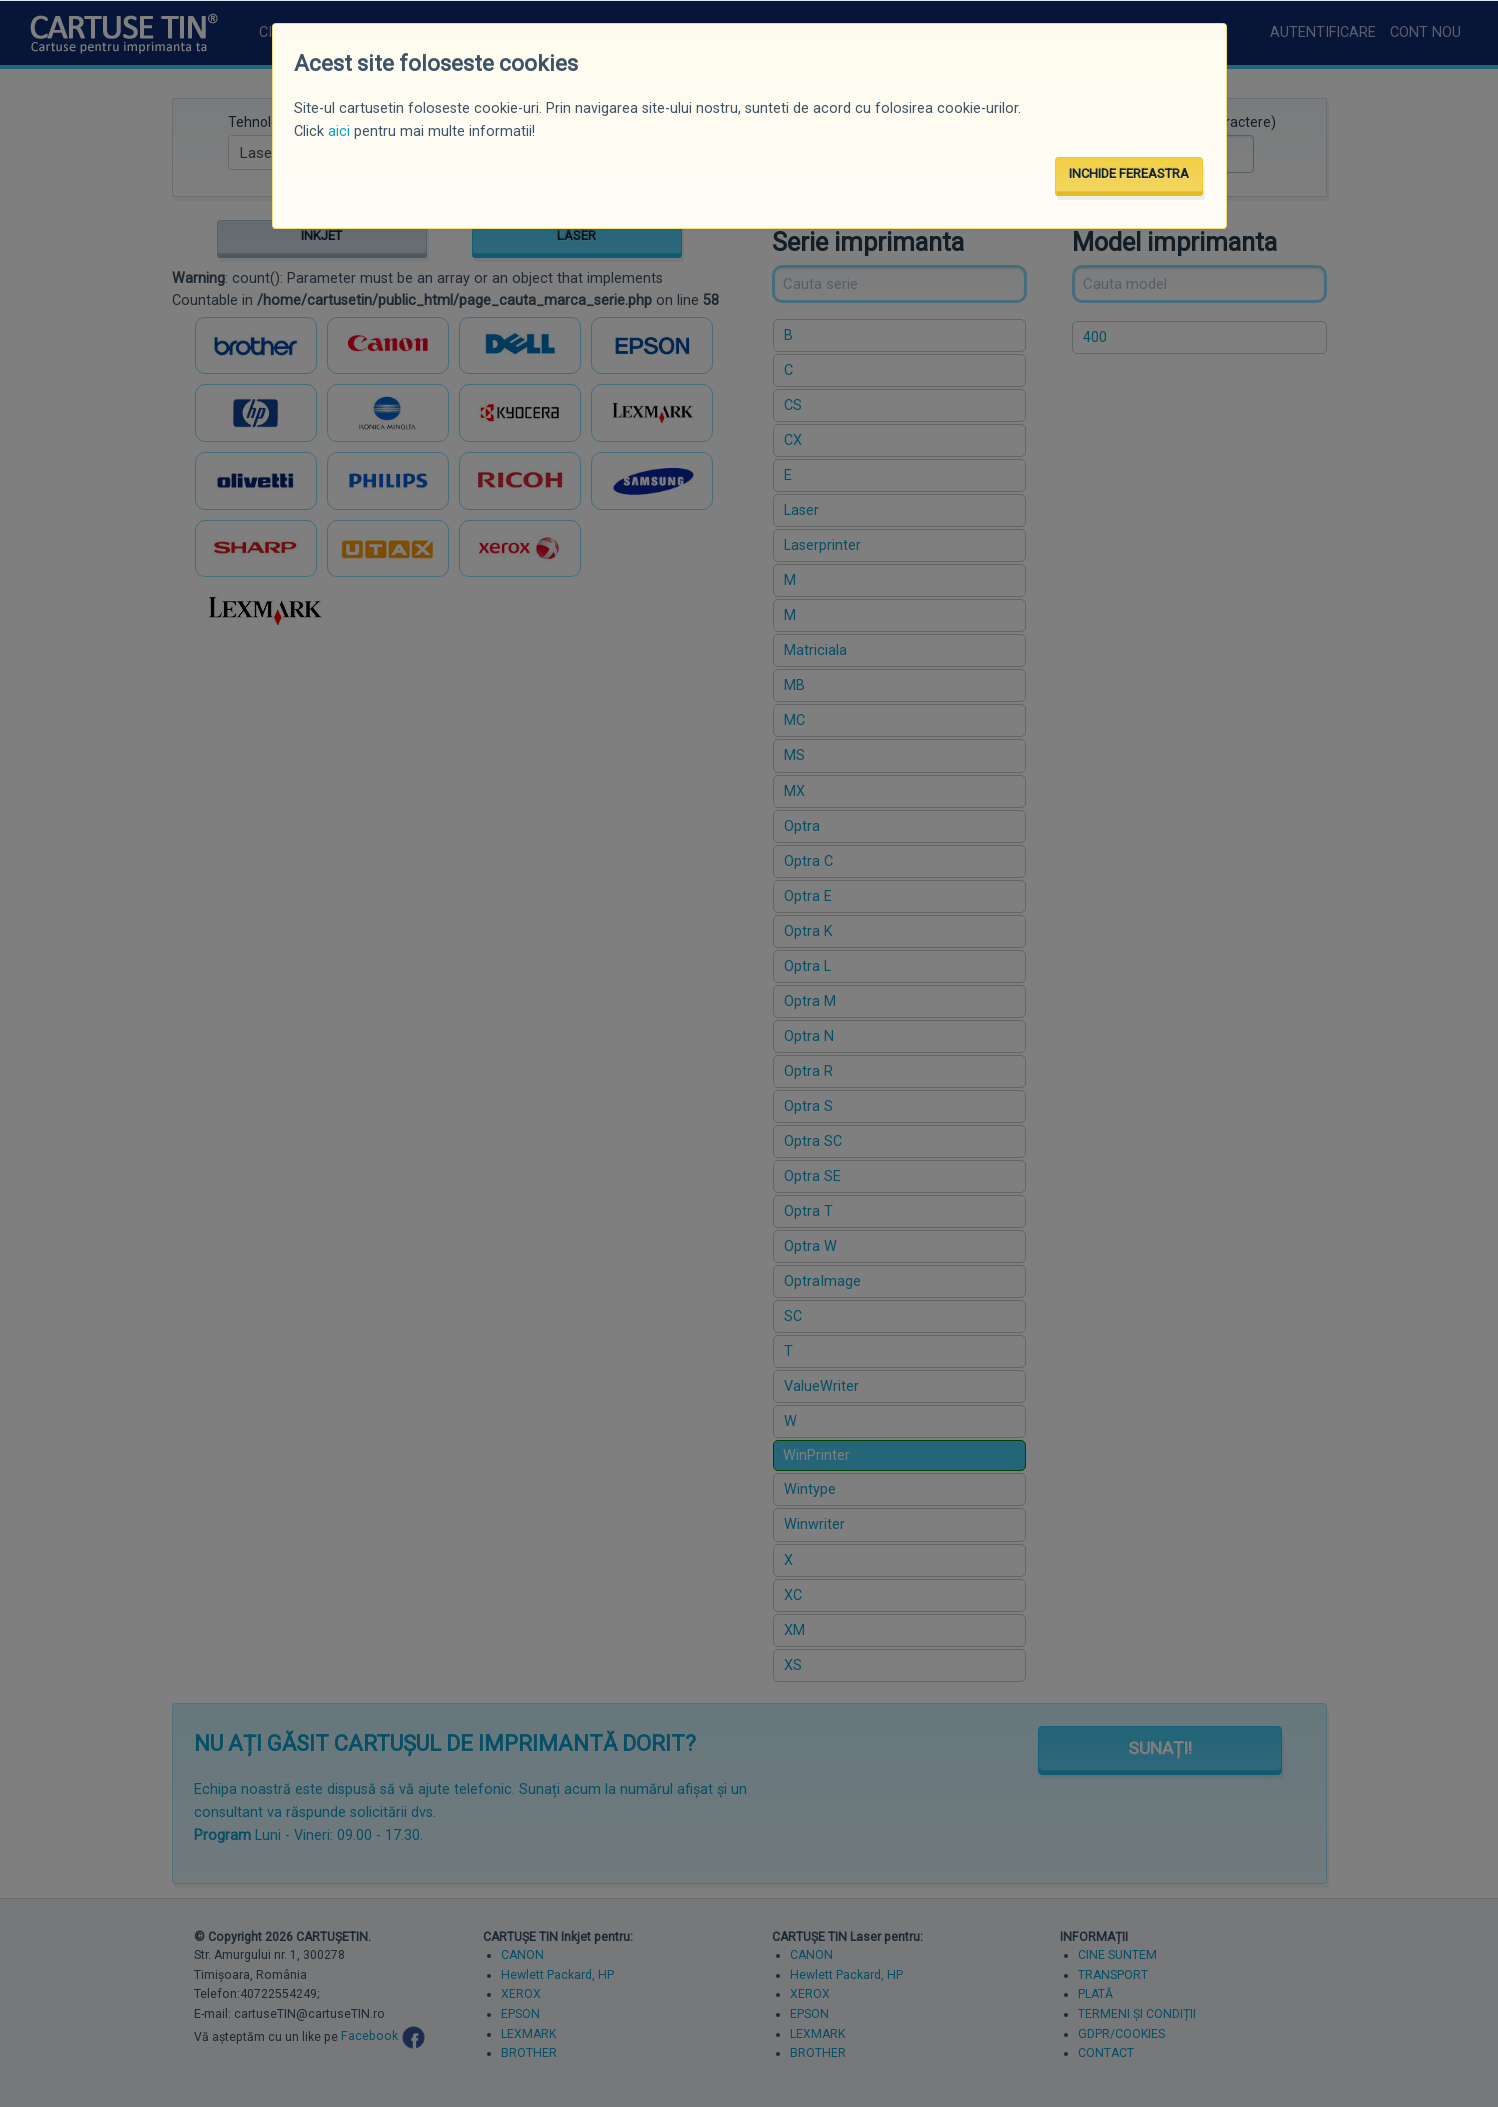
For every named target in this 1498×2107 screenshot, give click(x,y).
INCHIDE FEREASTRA (1129, 173)
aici (339, 131)
